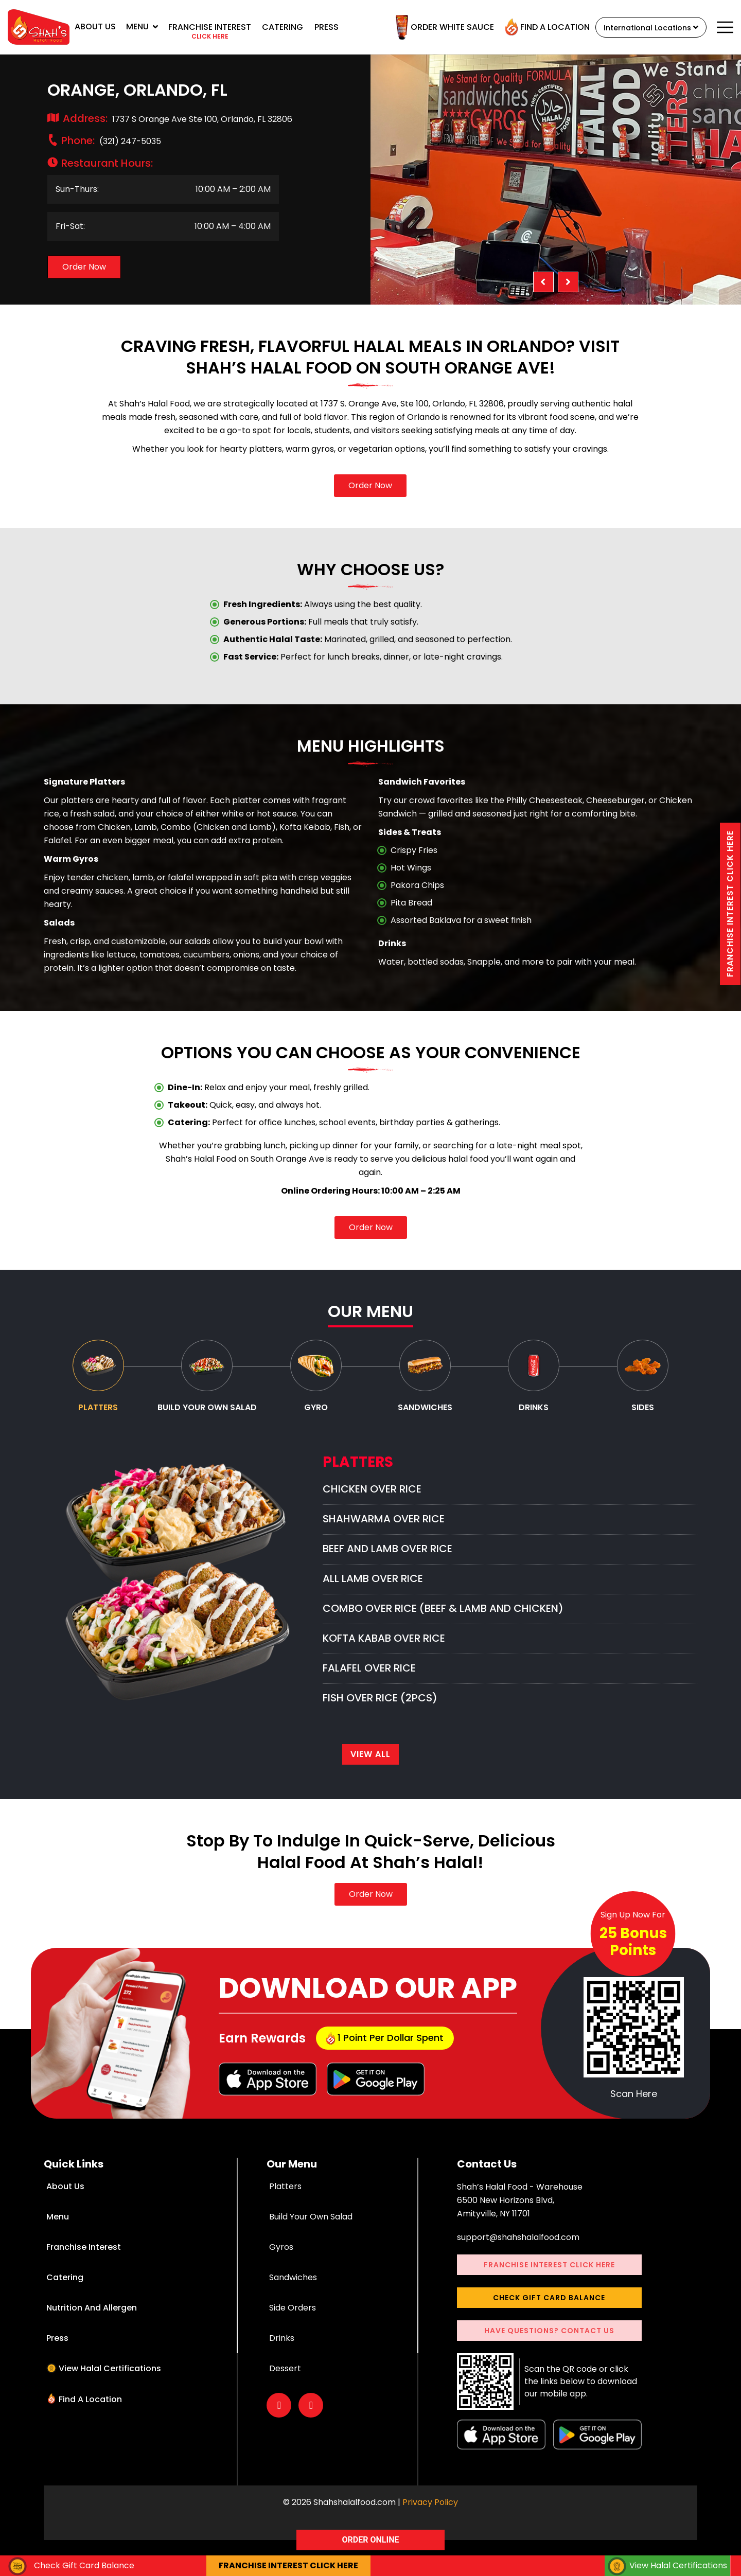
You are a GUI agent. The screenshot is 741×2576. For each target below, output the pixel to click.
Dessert (285, 2385)
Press (326, 27)
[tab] (98, 1379)
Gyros (281, 2263)
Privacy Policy (430, 2519)
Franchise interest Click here (730, 911)
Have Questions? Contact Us (549, 2347)
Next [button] (568, 282)
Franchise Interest (83, 2263)
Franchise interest (209, 32)
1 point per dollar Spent (385, 2054)
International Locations (641, 27)
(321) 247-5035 (111, 141)
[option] (555, 180)
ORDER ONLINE (370, 2540)
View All (370, 1770)
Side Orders (292, 2324)
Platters (285, 2203)
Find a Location (528, 27)
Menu (142, 26)
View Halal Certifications (107, 2385)
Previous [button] (543, 282)
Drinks (281, 2354)
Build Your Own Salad (310, 2233)
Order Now (84, 267)
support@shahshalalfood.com (518, 2254)
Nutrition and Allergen (90, 2324)
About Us (95, 26)
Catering (282, 27)
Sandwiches (293, 2294)
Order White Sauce (426, 27)
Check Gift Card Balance (549, 2314)
